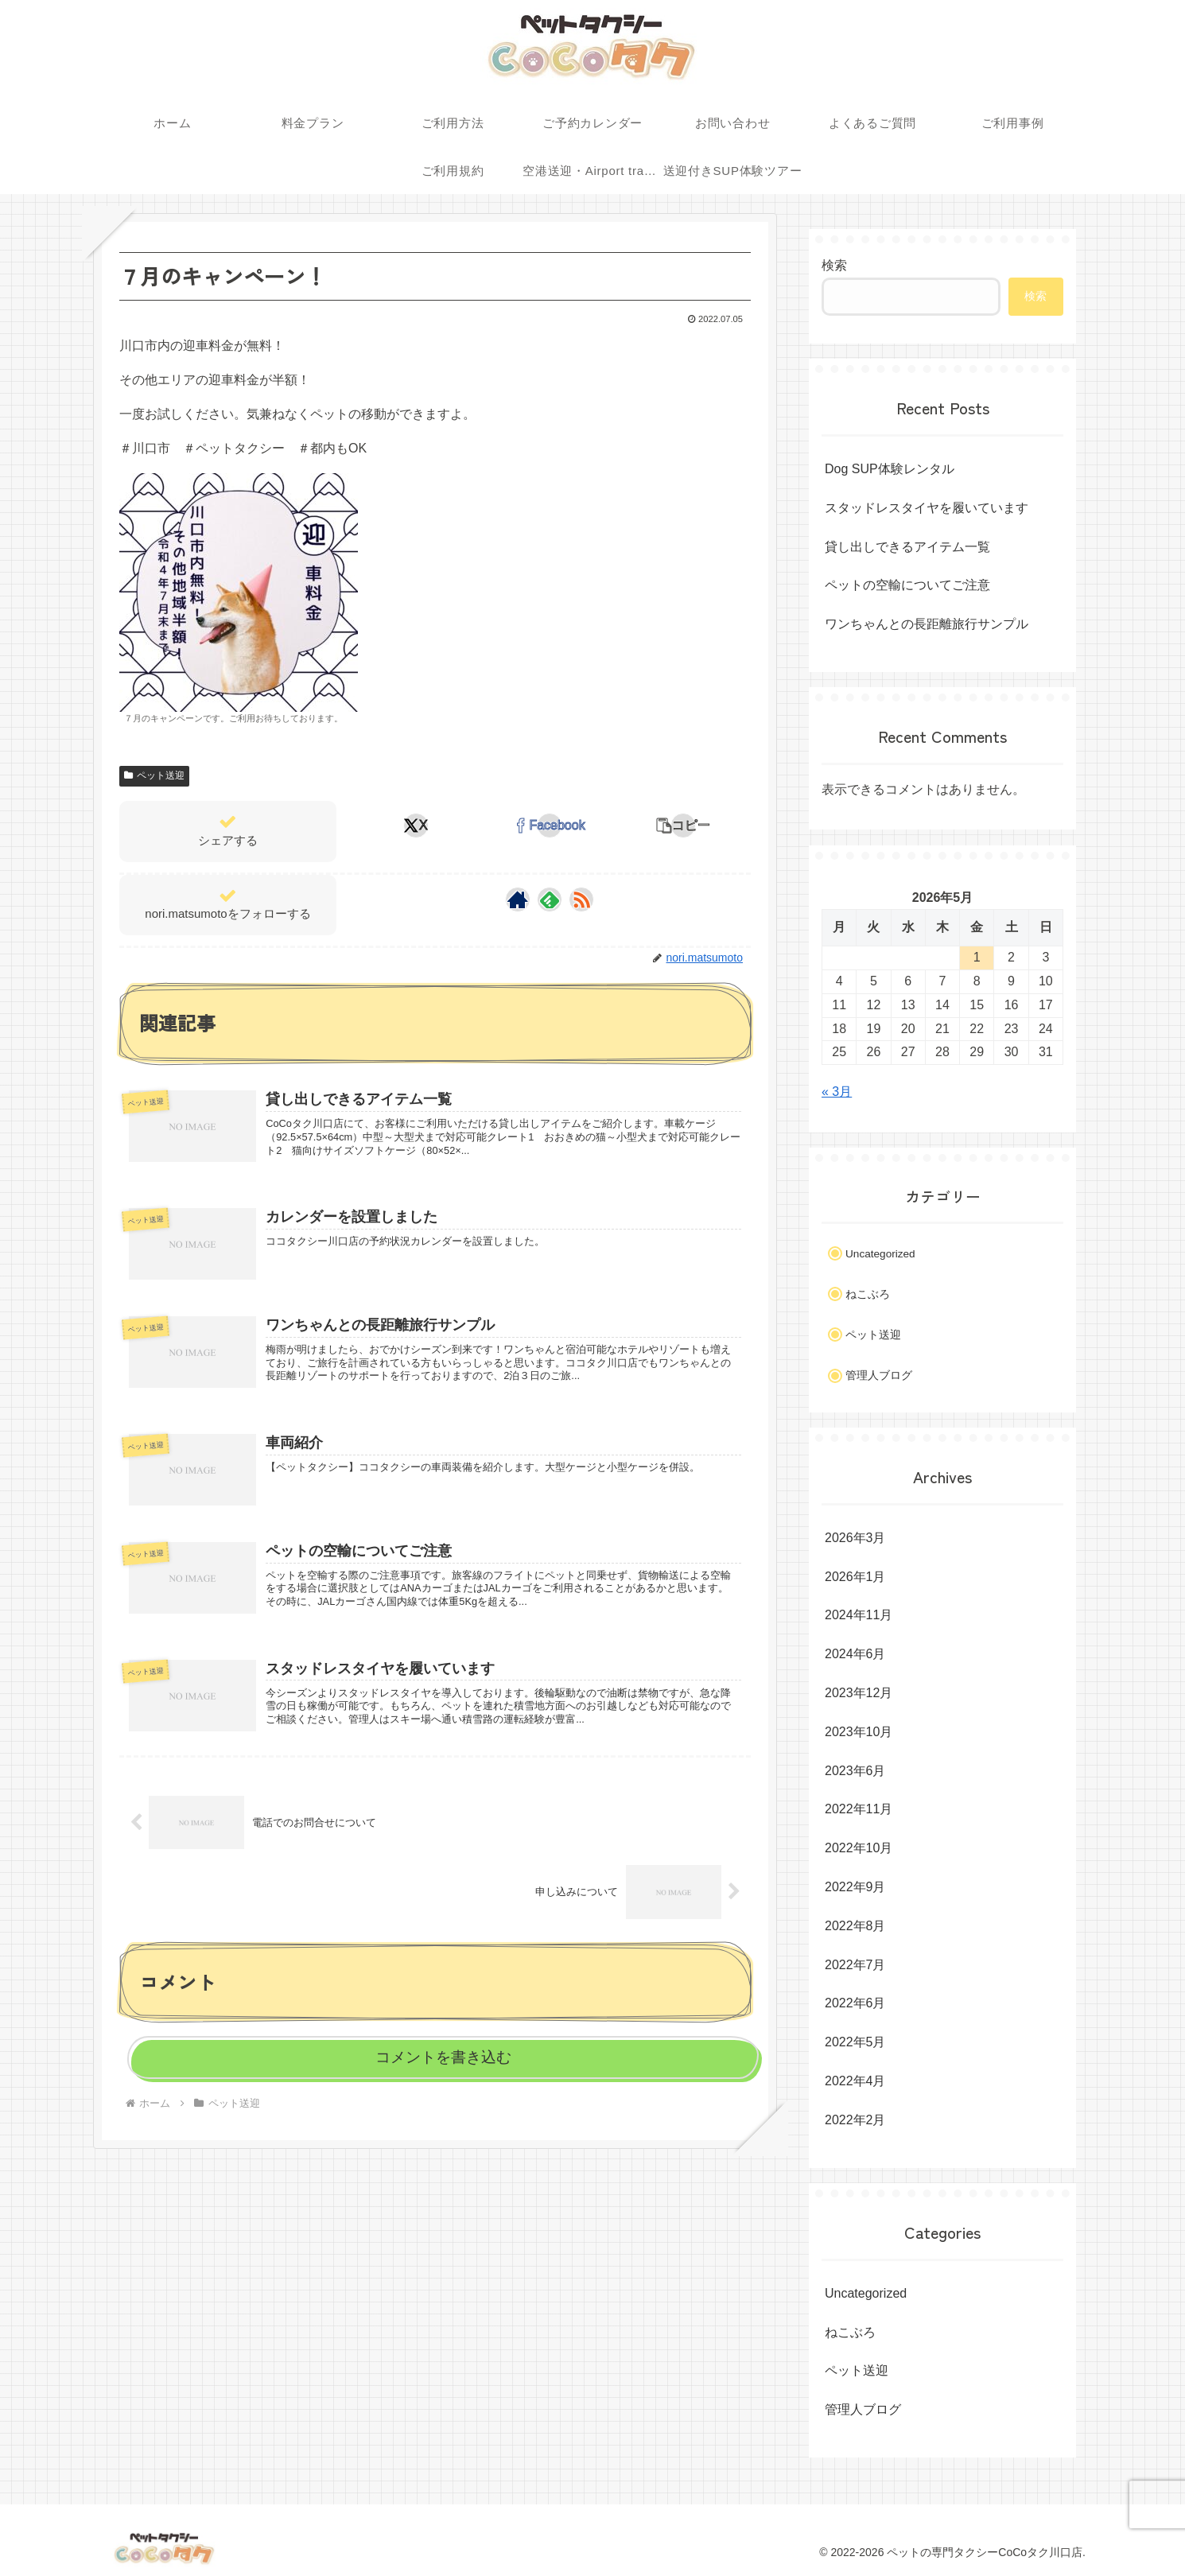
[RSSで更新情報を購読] (581, 899)
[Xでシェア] (416, 825)
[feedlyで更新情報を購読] (549, 899)
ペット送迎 (154, 775)
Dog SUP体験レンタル (889, 469)
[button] (683, 825)
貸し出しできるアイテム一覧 (907, 547)
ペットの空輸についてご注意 (907, 585)
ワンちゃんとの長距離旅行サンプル (926, 624)
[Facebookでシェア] (549, 825)
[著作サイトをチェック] (517, 899)
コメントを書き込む (443, 2057)
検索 (834, 265)
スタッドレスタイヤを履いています (926, 508)
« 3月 (837, 1091)
